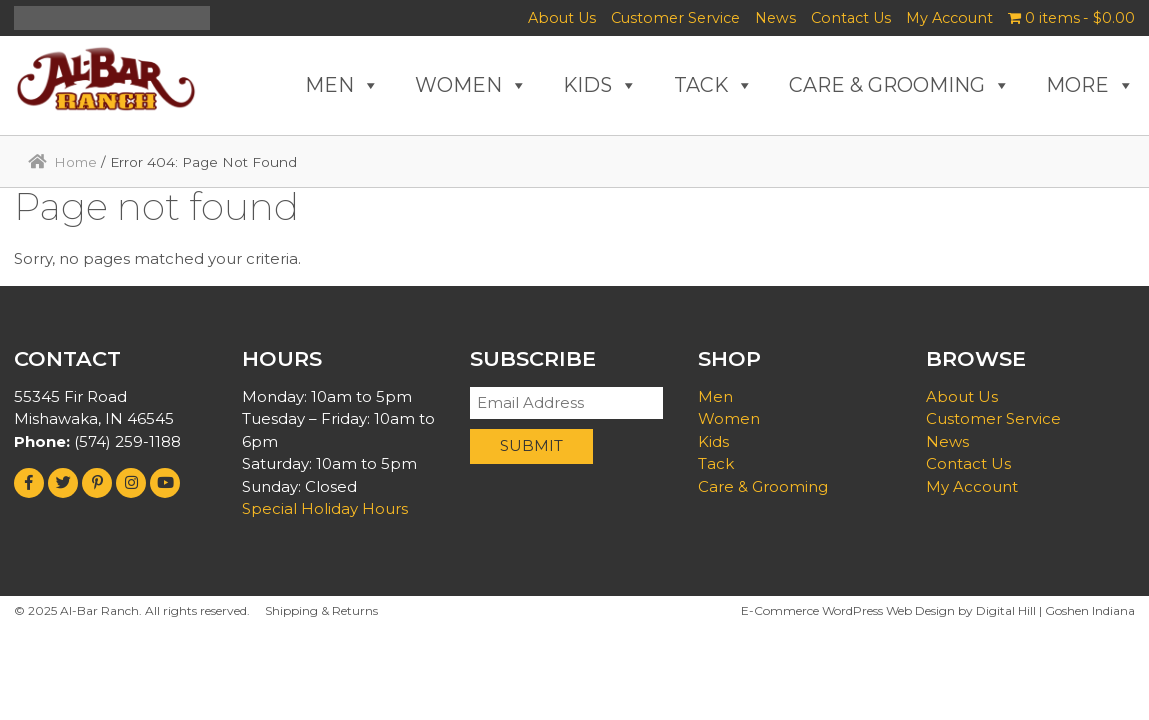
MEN (342, 85)
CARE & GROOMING (900, 85)
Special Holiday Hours (325, 508)
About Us (562, 18)
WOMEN (471, 85)
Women (729, 418)
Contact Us (851, 18)
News (775, 18)
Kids (713, 441)
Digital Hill (1006, 610)
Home (75, 162)
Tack (716, 463)
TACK (714, 85)
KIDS (600, 85)
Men (715, 396)
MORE (1090, 85)
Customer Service (675, 18)
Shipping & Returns (321, 610)
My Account (949, 18)
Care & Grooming (763, 486)
